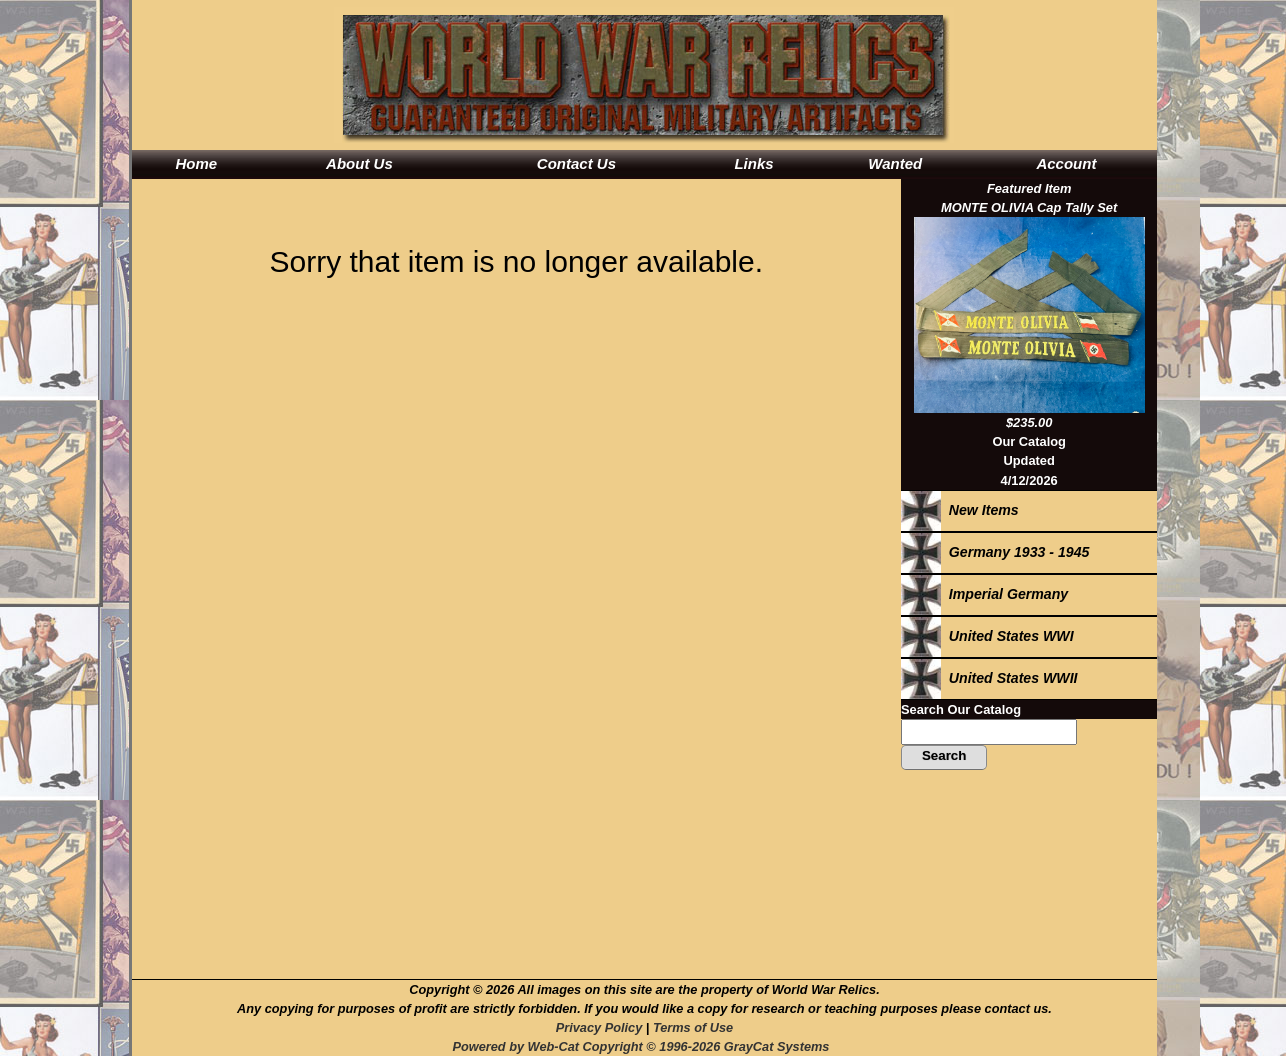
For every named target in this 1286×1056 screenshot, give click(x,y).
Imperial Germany (984, 594)
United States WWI (987, 636)
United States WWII (989, 678)
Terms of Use (693, 1027)
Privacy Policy (599, 1027)
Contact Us (576, 163)
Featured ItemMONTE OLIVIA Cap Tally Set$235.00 (1029, 305)
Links (753, 163)
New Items (960, 510)
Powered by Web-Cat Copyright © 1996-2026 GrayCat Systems (644, 1046)
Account (1066, 163)
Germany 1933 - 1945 (995, 552)
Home (196, 163)
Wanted (895, 163)
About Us (359, 163)
